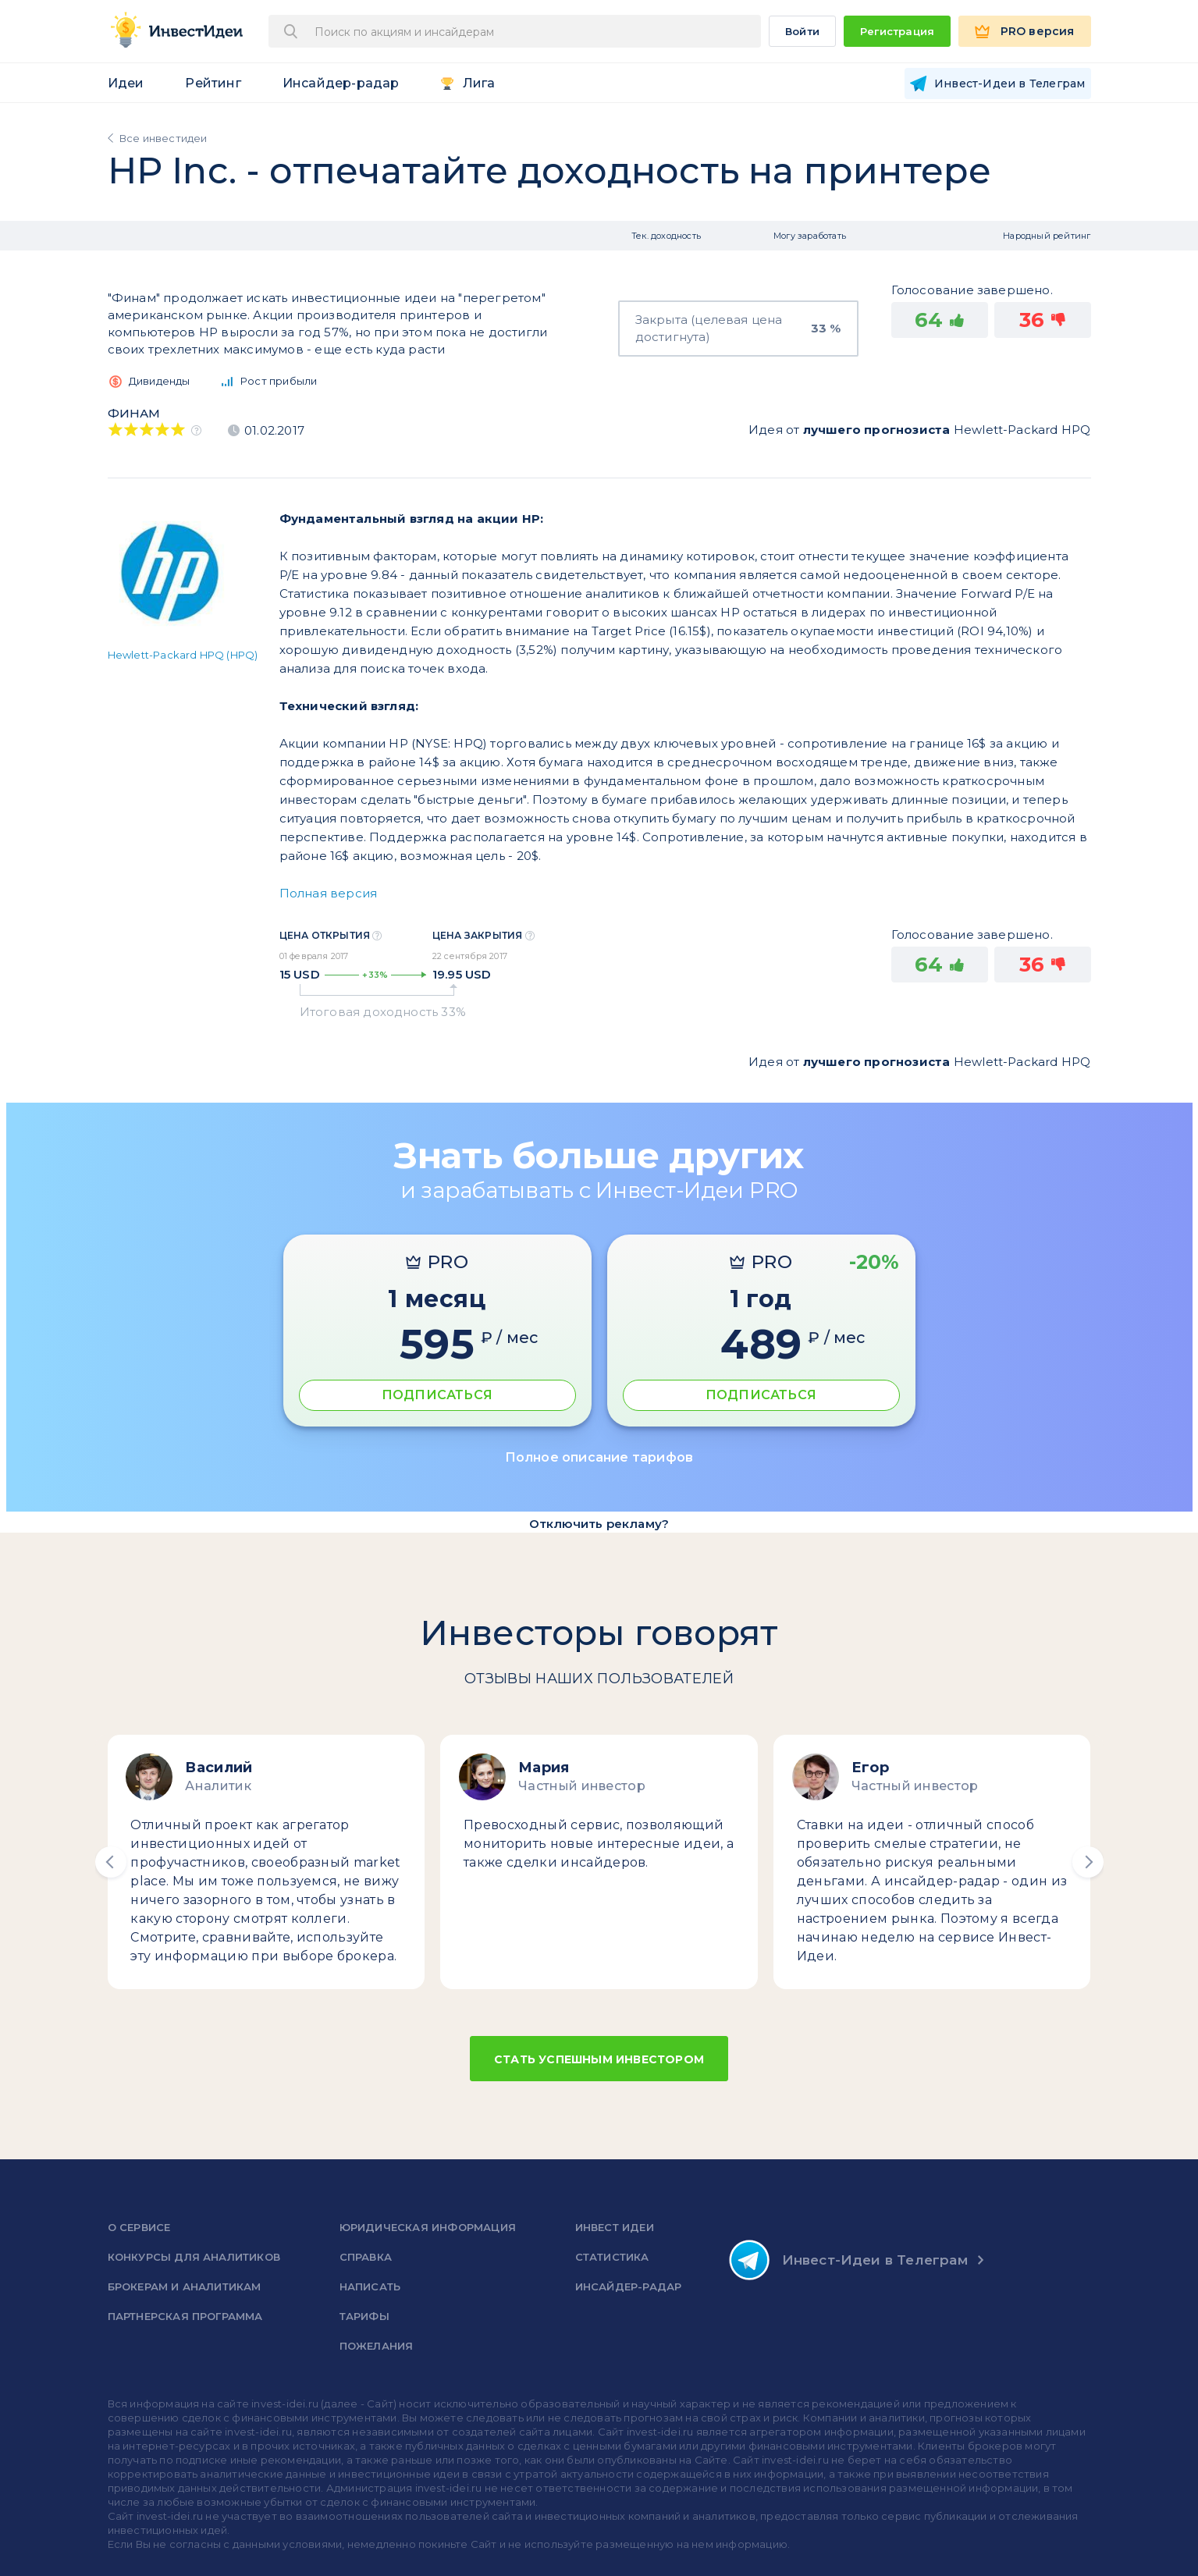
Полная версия (328, 893)
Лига (479, 83)
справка (365, 2257)
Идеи (126, 83)
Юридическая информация (427, 2227)
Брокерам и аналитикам (184, 2286)
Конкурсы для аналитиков (194, 2257)
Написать (370, 2286)
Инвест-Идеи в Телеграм (848, 2260)
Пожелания (376, 2346)
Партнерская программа (185, 2316)
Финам (134, 413)
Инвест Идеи (614, 2227)
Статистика (612, 2257)
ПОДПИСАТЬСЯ (437, 1394)
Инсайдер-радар (341, 83)
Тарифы (364, 2316)
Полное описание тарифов (599, 1457)
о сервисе (139, 2227)
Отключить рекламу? (599, 1523)
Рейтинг (212, 83)
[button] (110, 1862)
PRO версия (1038, 31)
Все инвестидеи (163, 138)
